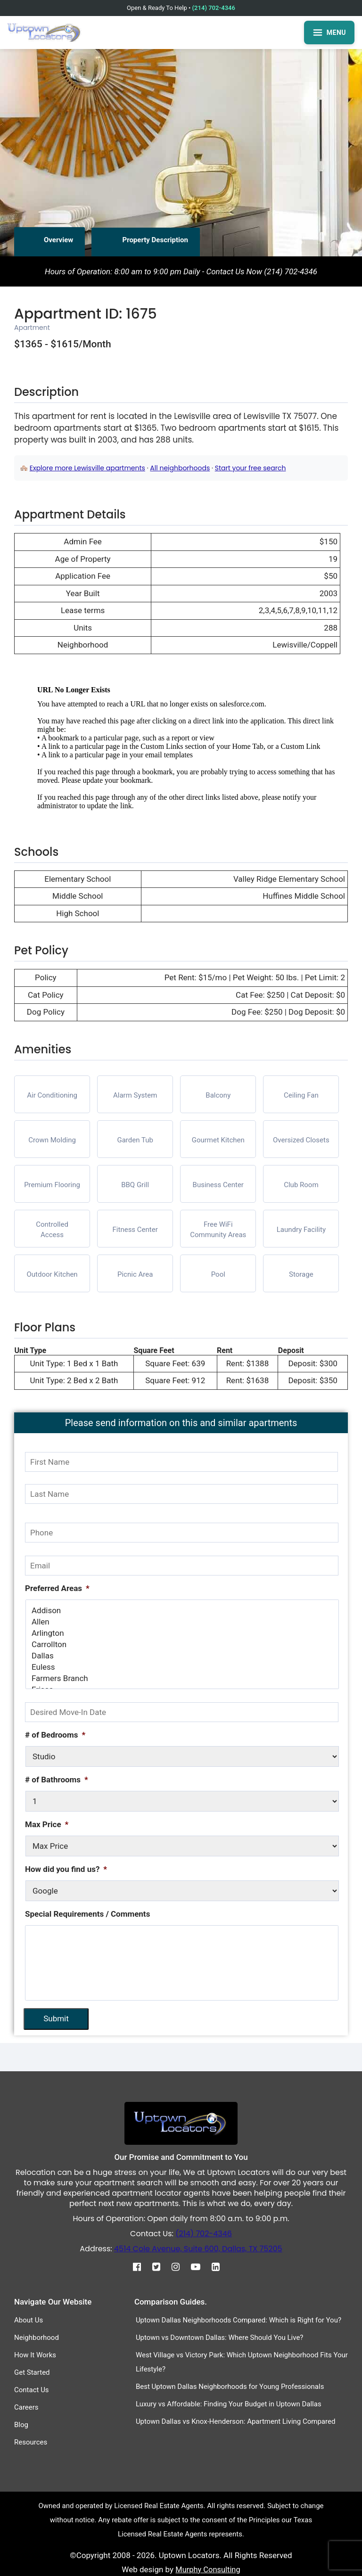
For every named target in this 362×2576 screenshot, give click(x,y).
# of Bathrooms (56, 1779)
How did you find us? (66, 1869)
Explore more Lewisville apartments (87, 468)
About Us (28, 2319)
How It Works (35, 2354)
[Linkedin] (220, 2266)
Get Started (32, 2372)
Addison (182, 1610)
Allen (182, 1621)
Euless (182, 1667)
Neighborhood (36, 2337)
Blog (21, 2424)
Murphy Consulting (207, 2569)
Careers (26, 2407)
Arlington (182, 1633)
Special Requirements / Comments (87, 1914)
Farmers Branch (182, 1678)
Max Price (46, 1824)
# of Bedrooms (55, 1734)
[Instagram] (180, 2266)
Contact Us (31, 2389)
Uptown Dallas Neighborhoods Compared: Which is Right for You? (238, 2319)
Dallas (182, 1655)
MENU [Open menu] (329, 32)
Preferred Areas (57, 1588)
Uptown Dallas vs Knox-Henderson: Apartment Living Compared (236, 2421)
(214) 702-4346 (213, 7)
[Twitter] (161, 2266)
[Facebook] (141, 2266)
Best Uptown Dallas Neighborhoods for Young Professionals (230, 2386)
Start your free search (250, 468)
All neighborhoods (180, 468)
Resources (30, 2441)
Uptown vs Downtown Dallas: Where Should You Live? (220, 2337)
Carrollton (182, 1644)
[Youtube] (200, 2266)
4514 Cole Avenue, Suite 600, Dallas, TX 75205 (198, 2248)
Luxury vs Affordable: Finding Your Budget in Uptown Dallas (228, 2403)
